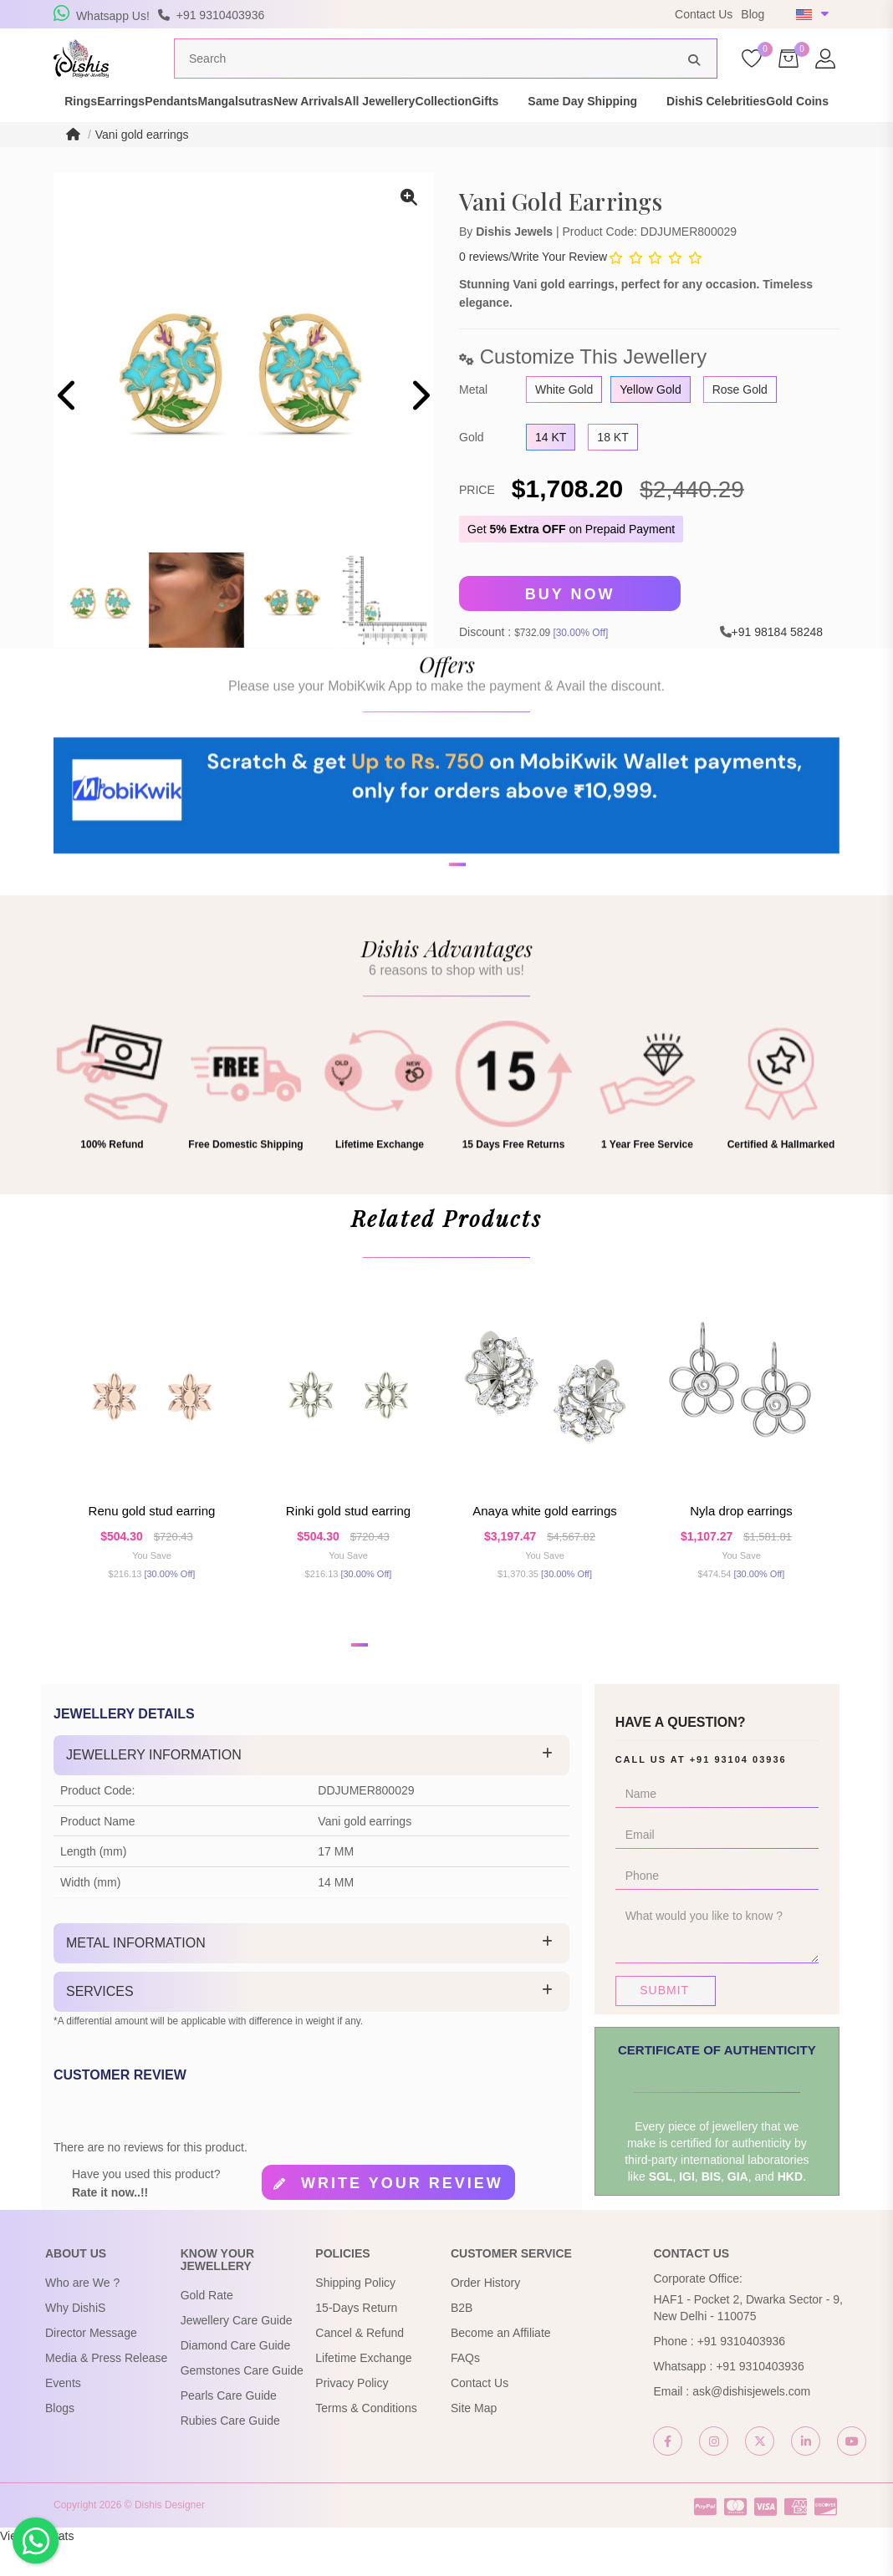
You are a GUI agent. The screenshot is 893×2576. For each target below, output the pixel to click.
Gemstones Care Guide (242, 2402)
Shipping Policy (355, 2313)
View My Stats (37, 2567)
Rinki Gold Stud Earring (348, 1542)
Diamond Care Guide (236, 2377)
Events (63, 2414)
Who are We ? (82, 2313)
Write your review (402, 2214)
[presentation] (68, 429)
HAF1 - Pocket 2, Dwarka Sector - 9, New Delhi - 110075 (747, 2339)
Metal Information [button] (136, 1975)
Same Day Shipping (760, 123)
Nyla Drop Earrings (741, 1542)
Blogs (59, 2439)
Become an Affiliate (501, 2363)
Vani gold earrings (142, 165)
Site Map (474, 2439)
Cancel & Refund (359, 2363)
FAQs (465, 2388)
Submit (664, 2022)
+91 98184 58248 (777, 662)
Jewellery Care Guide (237, 2352)
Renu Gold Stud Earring (152, 1542)
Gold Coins (198, 140)
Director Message (91, 2363)
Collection (592, 123)
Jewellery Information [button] (154, 1786)
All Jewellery (498, 123)
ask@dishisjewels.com (751, 2422)
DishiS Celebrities (88, 140)
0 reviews (483, 287)
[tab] (311, 1787)
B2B (461, 2338)
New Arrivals (399, 123)
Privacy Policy (351, 2414)
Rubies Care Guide (230, 2452)
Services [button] (100, 2022)
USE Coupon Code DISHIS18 (558, 14)
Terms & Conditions (365, 2439)
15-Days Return (356, 2338)
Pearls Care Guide (229, 2427)
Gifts (663, 123)
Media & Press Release (106, 2388)
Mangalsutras (296, 123)
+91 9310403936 (741, 2372)
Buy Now (570, 625)
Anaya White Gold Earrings (544, 1542)
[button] (435, 970)
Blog (752, 14)
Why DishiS (75, 2338)
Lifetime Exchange (363, 2388)
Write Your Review (559, 287)
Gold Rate (207, 2327)
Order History (485, 2313)
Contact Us (703, 14)
